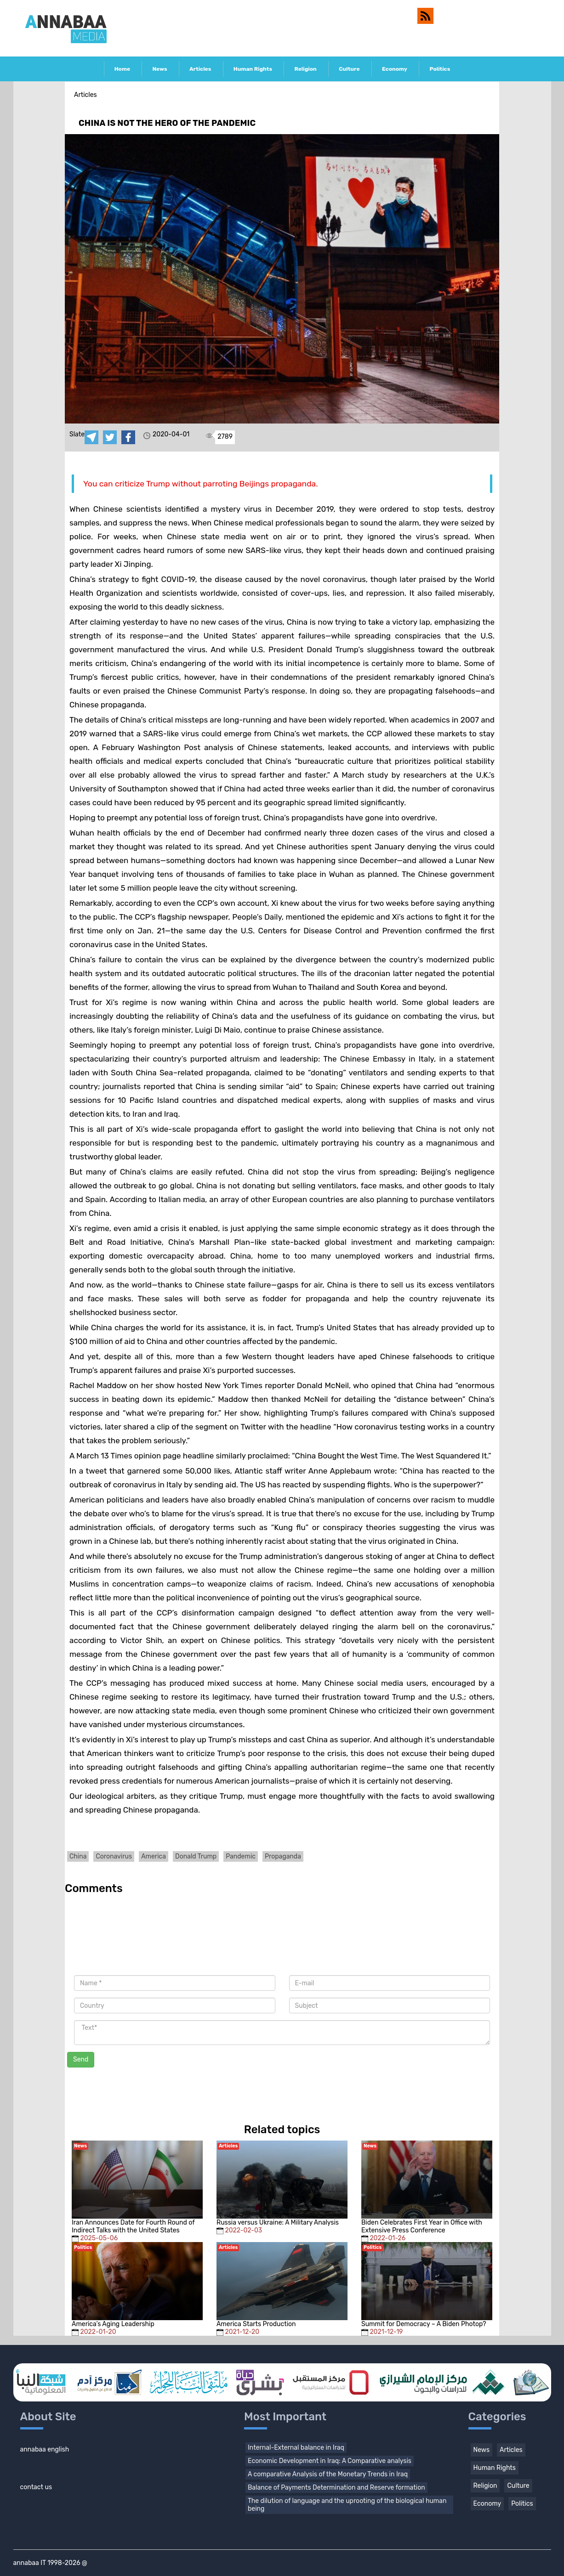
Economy (394, 69)
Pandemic (241, 1856)
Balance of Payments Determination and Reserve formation (336, 2487)
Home (122, 69)
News (159, 69)
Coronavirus (114, 1856)
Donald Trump (195, 1856)
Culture (349, 69)
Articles (200, 69)
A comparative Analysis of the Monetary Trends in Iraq (328, 2474)
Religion (305, 69)
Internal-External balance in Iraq (296, 2448)
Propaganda (283, 1856)
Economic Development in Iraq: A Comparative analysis (329, 2461)
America (153, 1856)
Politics (439, 69)
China (77, 1856)
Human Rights (253, 69)
